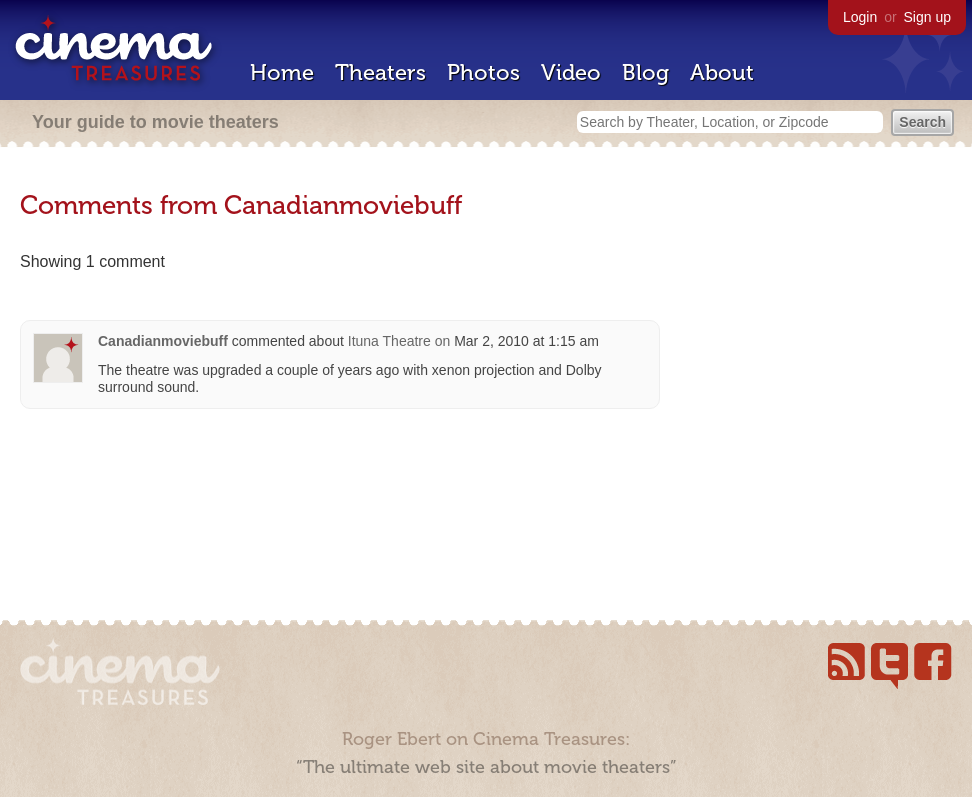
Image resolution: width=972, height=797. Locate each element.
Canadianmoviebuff (163, 341)
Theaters (380, 72)
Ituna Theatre (389, 341)
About (722, 72)
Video (571, 72)
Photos (483, 72)
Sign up (927, 17)
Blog (645, 72)
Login (860, 17)
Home (282, 72)
